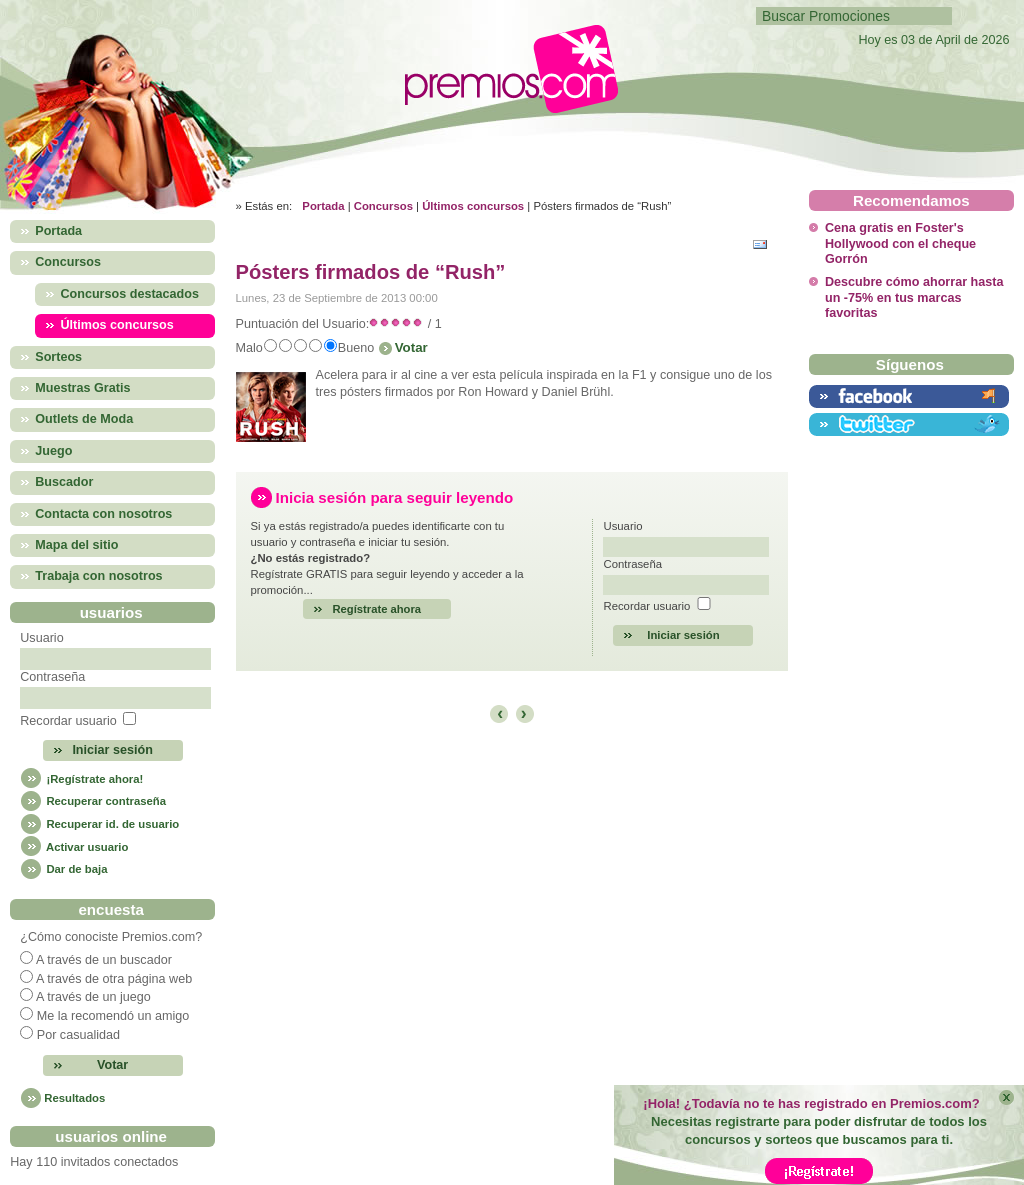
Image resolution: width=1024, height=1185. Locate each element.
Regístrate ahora (377, 609)
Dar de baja (63, 869)
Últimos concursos (473, 206)
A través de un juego (93, 997)
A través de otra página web (114, 979)
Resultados (74, 1098)
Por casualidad (78, 1035)
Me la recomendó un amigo (113, 1016)
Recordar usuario (68, 721)
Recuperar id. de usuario (99, 824)
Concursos (383, 206)
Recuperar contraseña (93, 801)
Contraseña (52, 677)
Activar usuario (74, 847)
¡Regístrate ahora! (81, 779)
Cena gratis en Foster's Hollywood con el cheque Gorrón (900, 243)
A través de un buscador (104, 960)
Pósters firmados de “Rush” (371, 272)
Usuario (41, 638)
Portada (323, 206)
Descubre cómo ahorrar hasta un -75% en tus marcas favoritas (914, 297)
